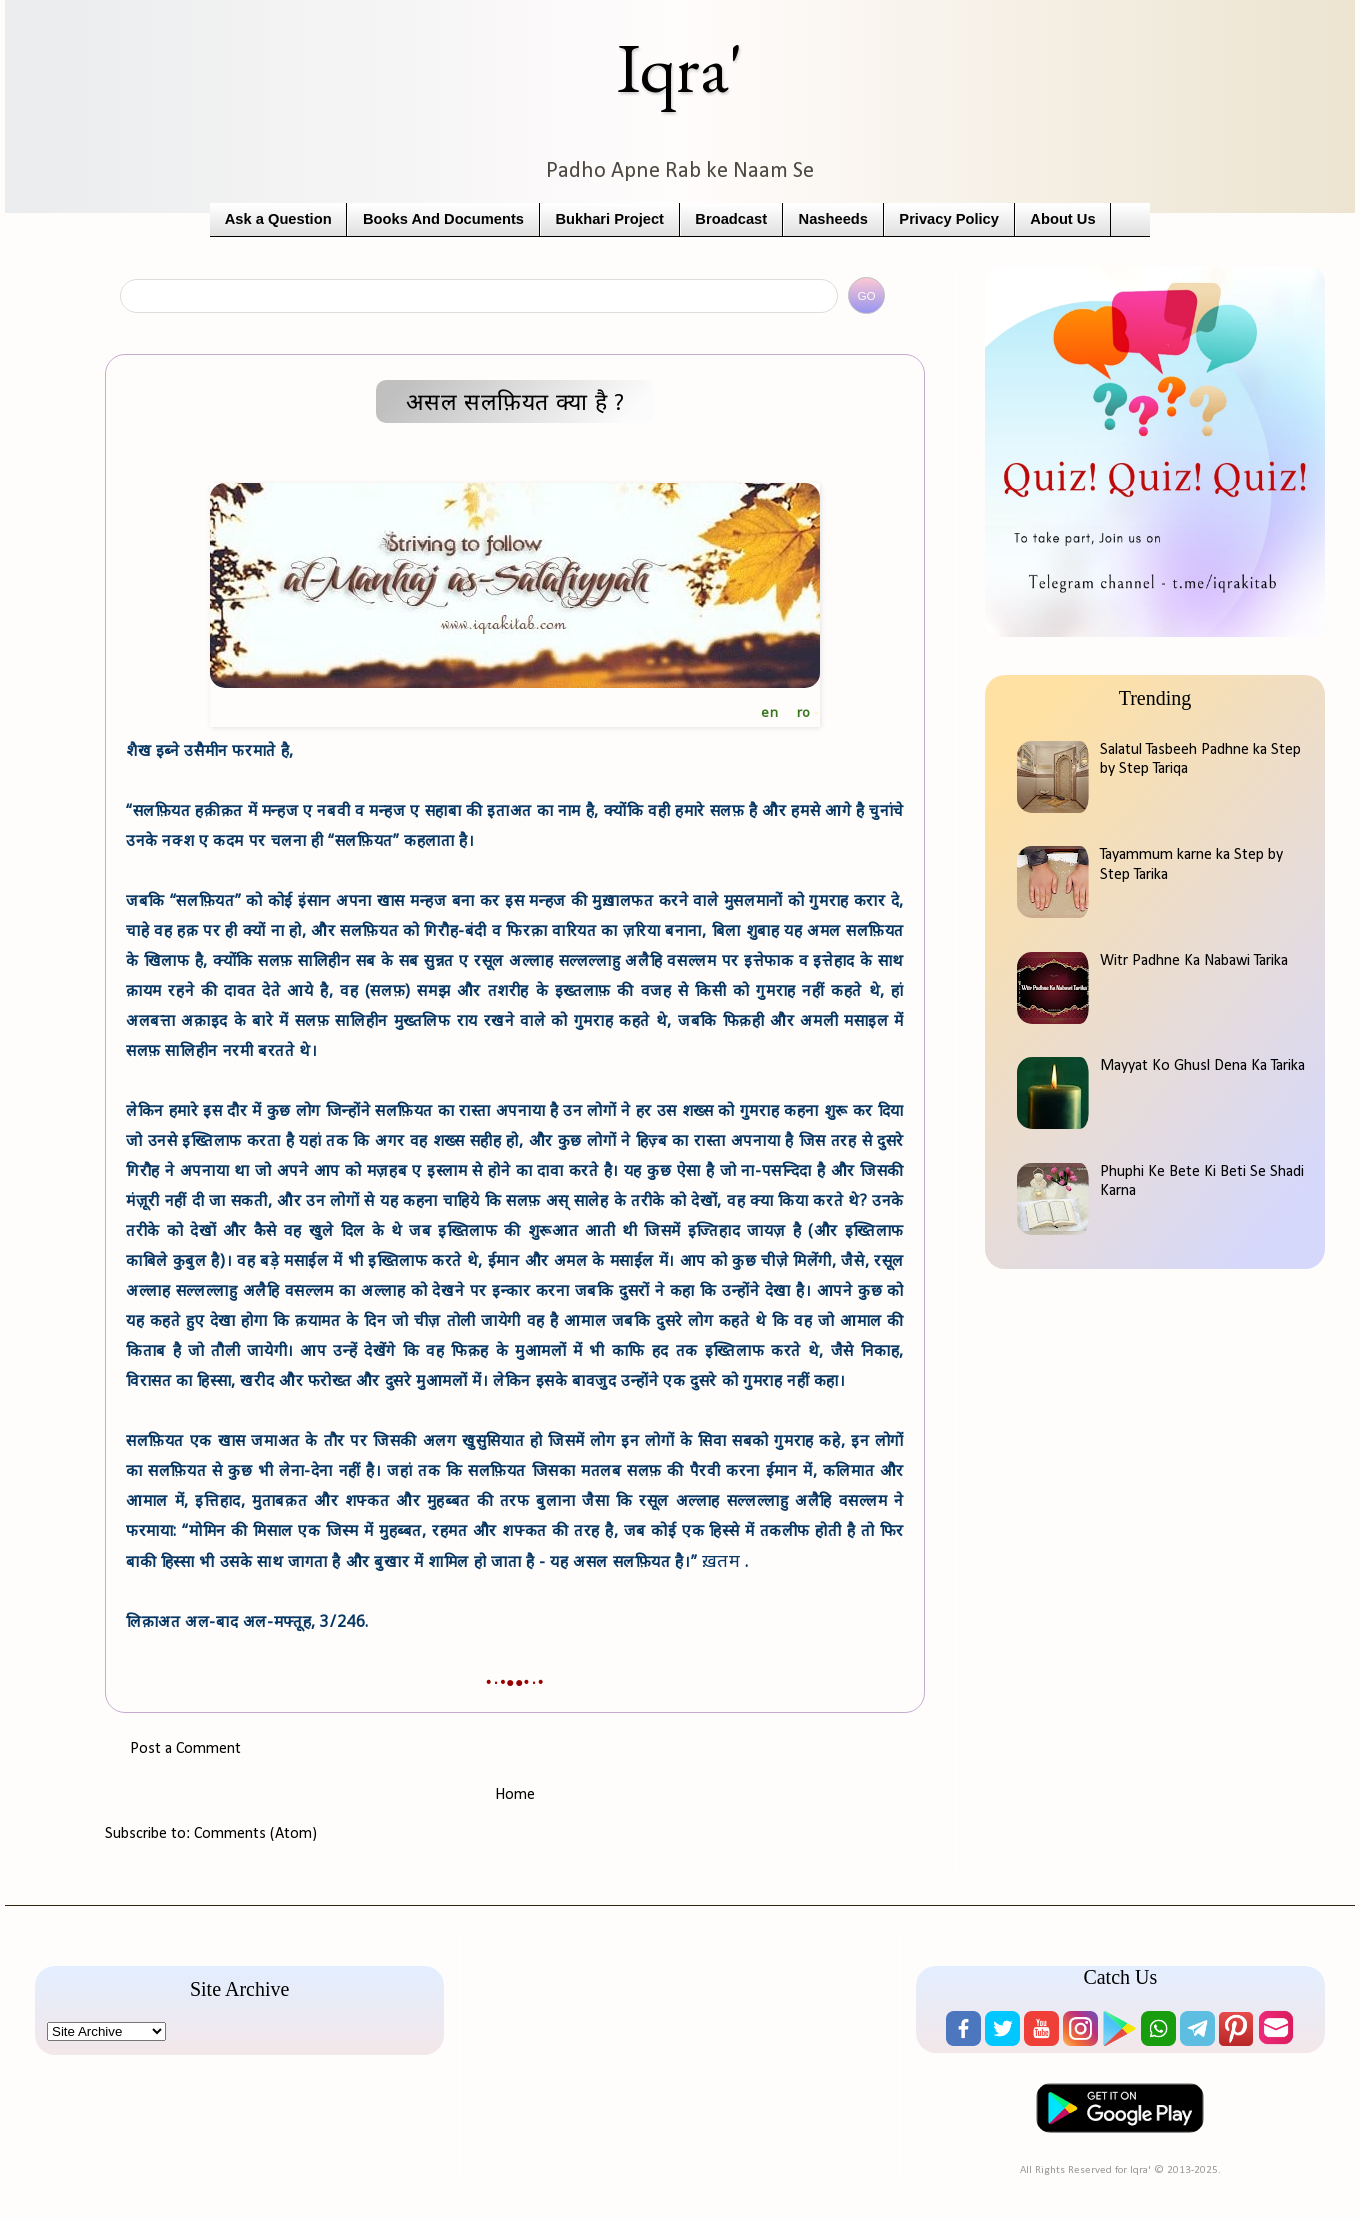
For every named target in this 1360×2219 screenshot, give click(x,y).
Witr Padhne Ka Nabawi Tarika (1194, 961)
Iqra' (680, 67)
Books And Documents (443, 219)
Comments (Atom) (255, 1834)
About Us (1062, 219)
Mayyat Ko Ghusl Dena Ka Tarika (1202, 1066)
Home (515, 1795)
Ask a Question (278, 219)
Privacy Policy (949, 219)
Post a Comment (185, 1749)
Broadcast (731, 219)
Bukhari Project (609, 219)
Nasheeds (833, 219)
